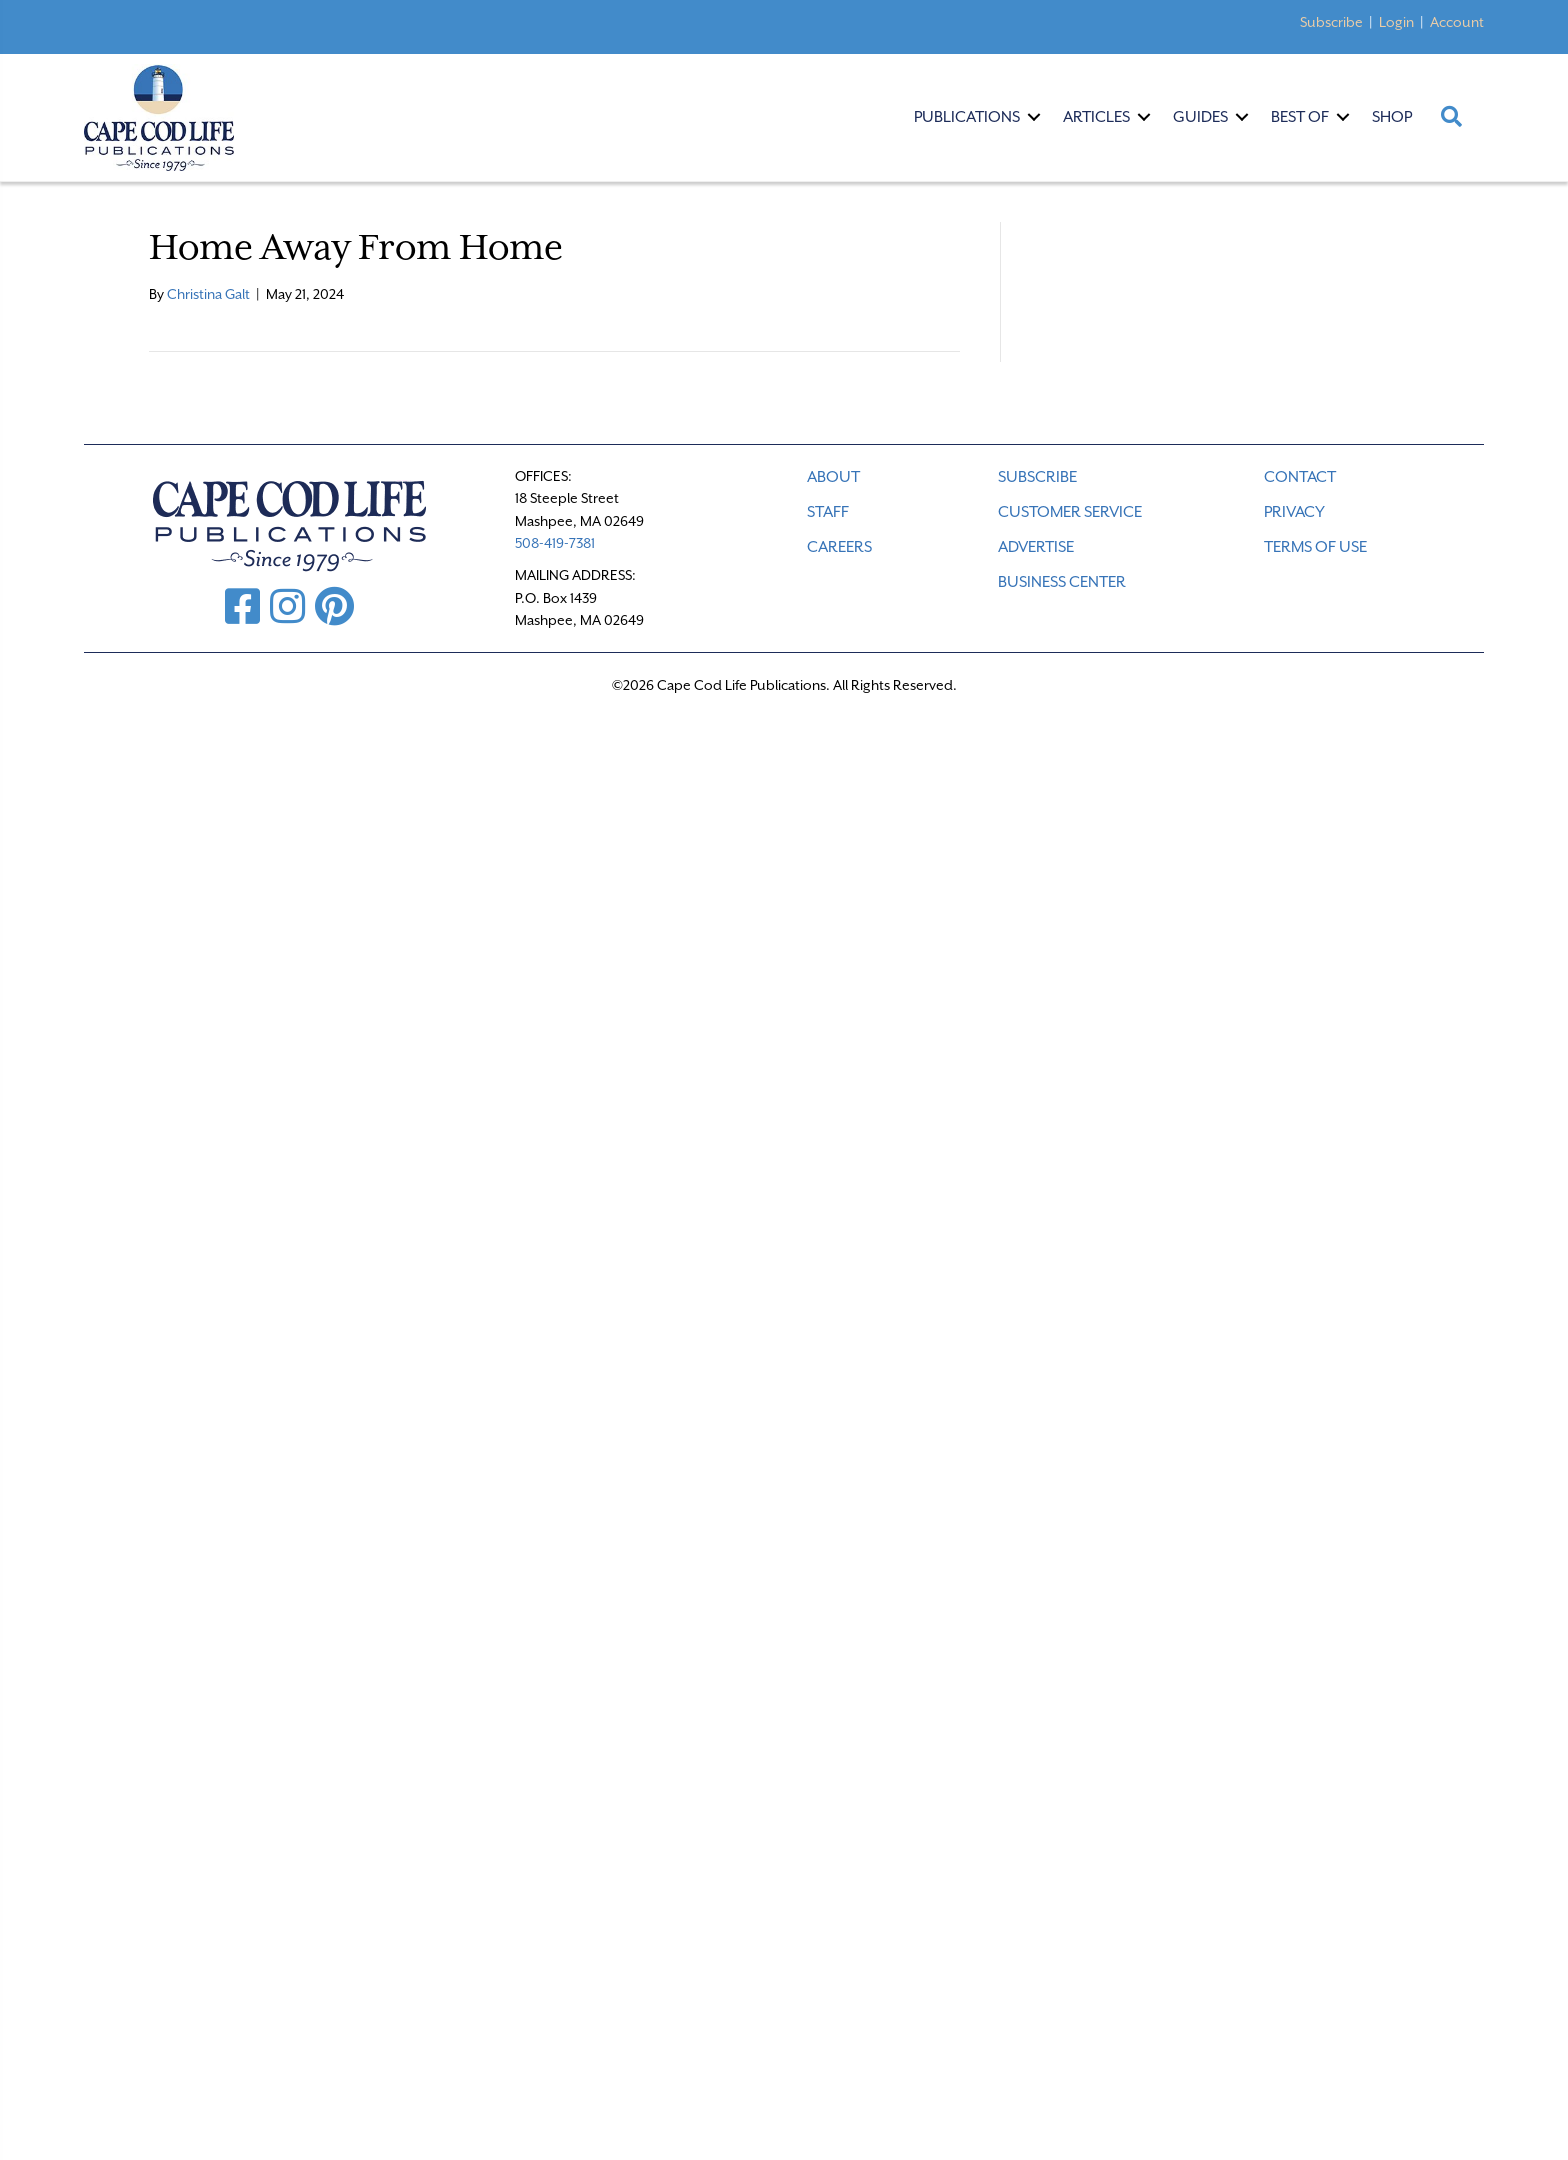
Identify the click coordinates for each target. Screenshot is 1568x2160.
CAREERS (839, 547)
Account (1457, 22)
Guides (1200, 117)
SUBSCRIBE (1037, 477)
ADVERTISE (1036, 547)
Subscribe (1331, 22)
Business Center (1062, 582)
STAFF (828, 512)
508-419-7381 (555, 543)
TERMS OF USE (1315, 547)
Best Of (1300, 117)
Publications (967, 117)
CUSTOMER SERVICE (1070, 512)
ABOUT (833, 477)
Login (1396, 22)
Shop (1392, 117)
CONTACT (1300, 477)
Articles (1096, 117)
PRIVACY (1294, 512)
